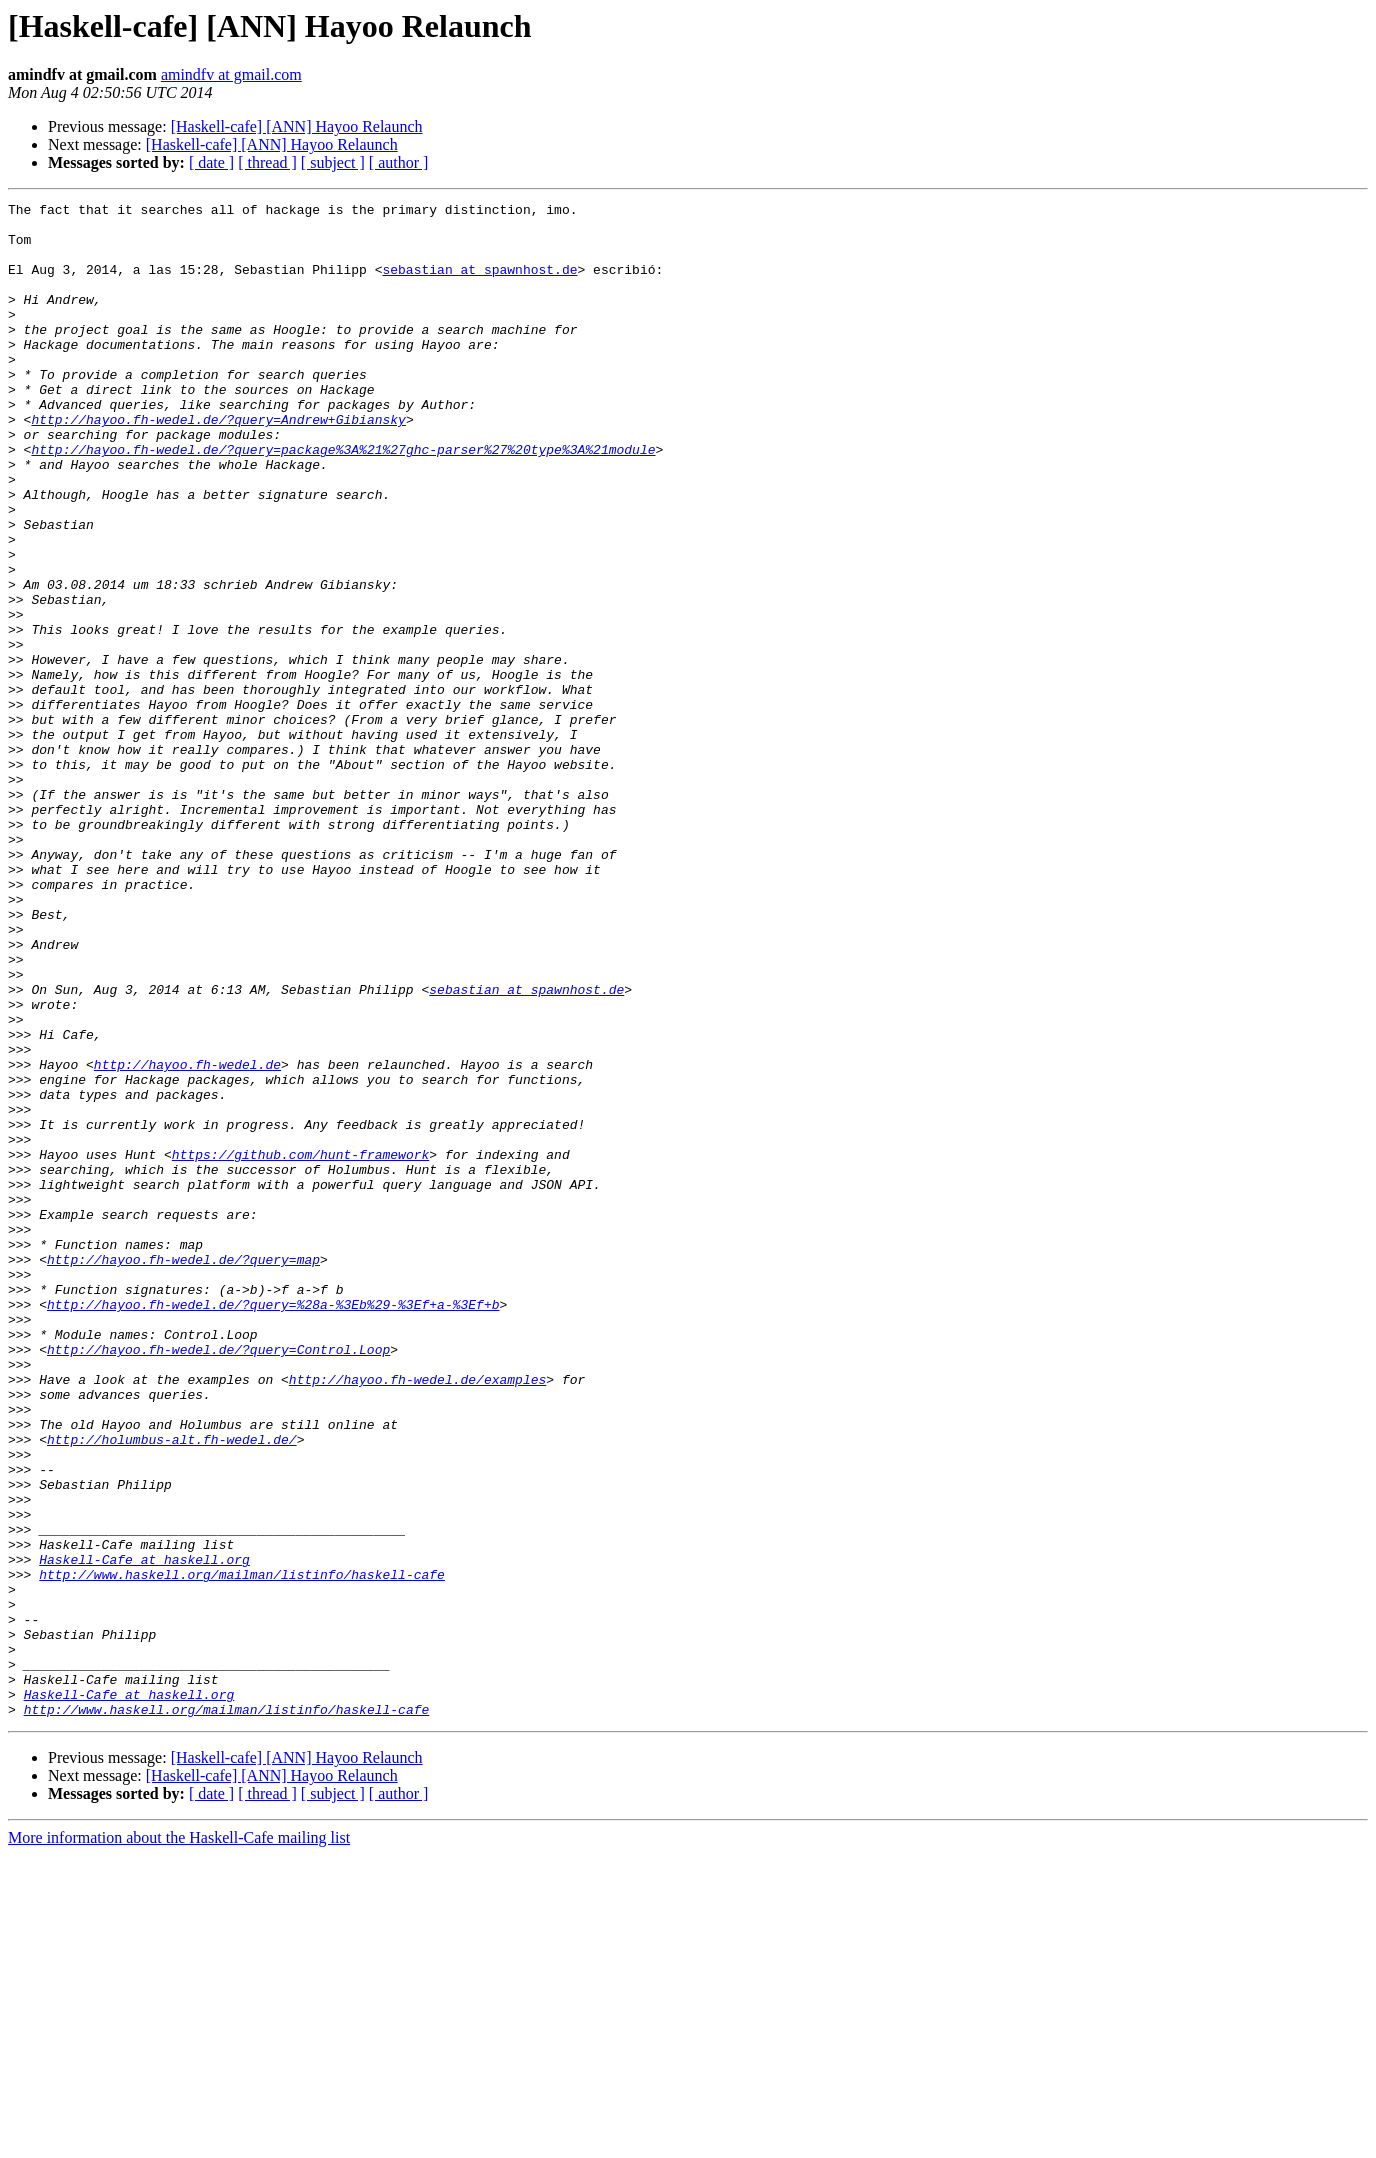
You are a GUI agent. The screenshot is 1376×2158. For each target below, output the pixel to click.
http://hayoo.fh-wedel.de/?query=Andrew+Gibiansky (218, 464)
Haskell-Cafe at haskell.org (144, 1832)
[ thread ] (267, 162)
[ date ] (211, 162)
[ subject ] (333, 162)
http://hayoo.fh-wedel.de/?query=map (183, 1472)
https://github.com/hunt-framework (300, 1346)
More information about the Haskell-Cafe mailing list (179, 2140)
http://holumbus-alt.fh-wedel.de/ (172, 1688)
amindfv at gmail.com (231, 74)
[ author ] (399, 162)
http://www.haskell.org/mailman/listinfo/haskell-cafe (242, 1850)
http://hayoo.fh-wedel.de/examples (417, 1616)
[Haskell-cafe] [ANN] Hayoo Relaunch (297, 126)
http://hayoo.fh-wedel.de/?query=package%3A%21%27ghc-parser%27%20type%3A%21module (343, 500)
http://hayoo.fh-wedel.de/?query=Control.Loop (218, 1580)
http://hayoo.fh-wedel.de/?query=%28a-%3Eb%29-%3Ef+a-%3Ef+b (273, 1526)
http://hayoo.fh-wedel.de (187, 1238)
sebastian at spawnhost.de (479, 284)
